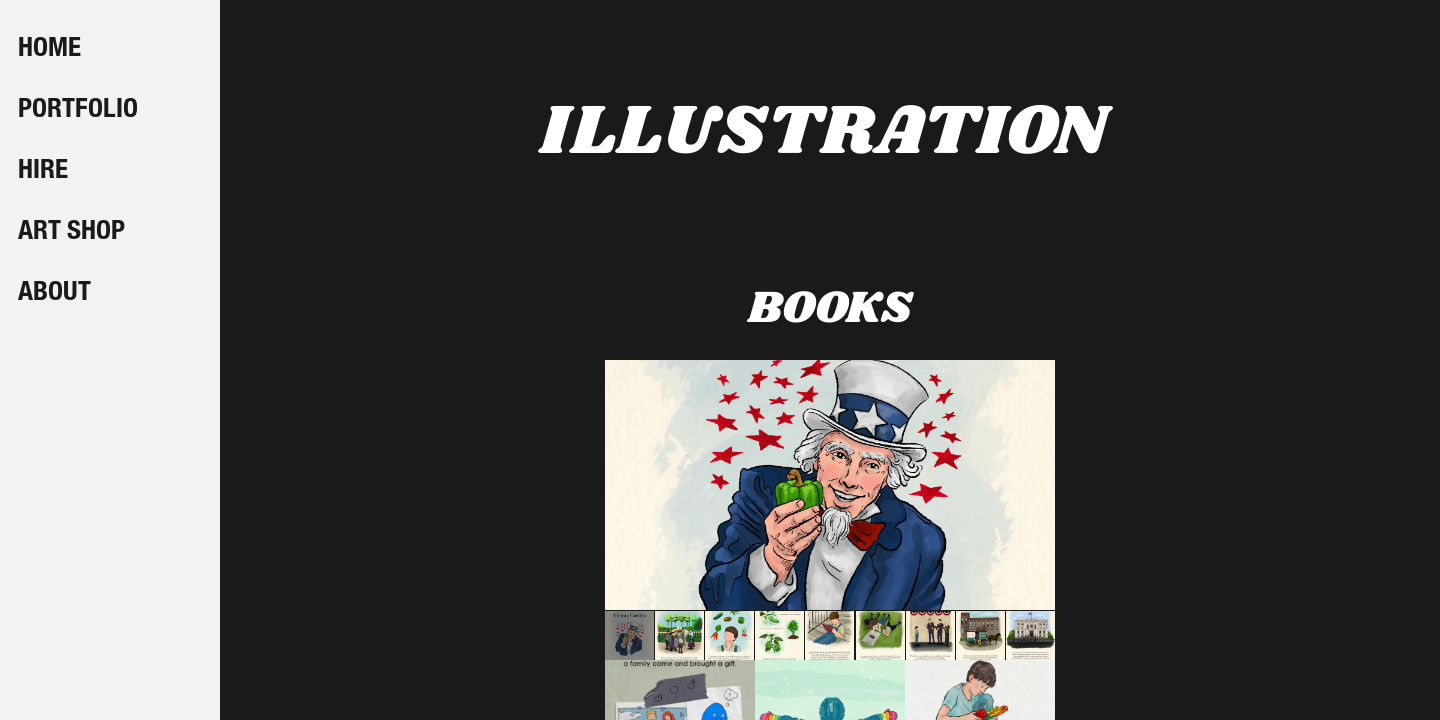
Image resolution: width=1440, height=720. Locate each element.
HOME (49, 50)
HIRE (43, 172)
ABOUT (54, 294)
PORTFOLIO (78, 111)
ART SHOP (71, 233)
